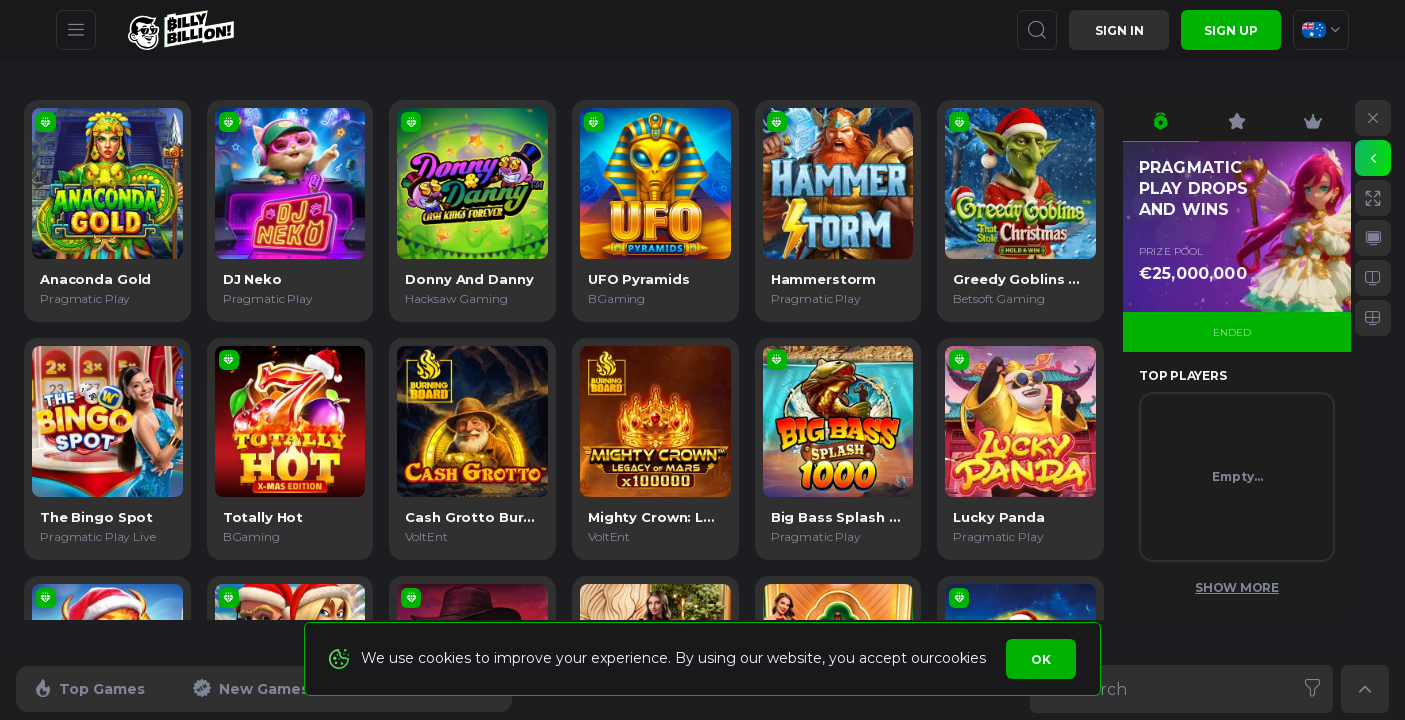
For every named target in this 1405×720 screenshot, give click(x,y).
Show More (1237, 587)
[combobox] (1321, 30)
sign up (1231, 30)
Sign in (1119, 30)
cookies (959, 658)
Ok (1041, 659)
